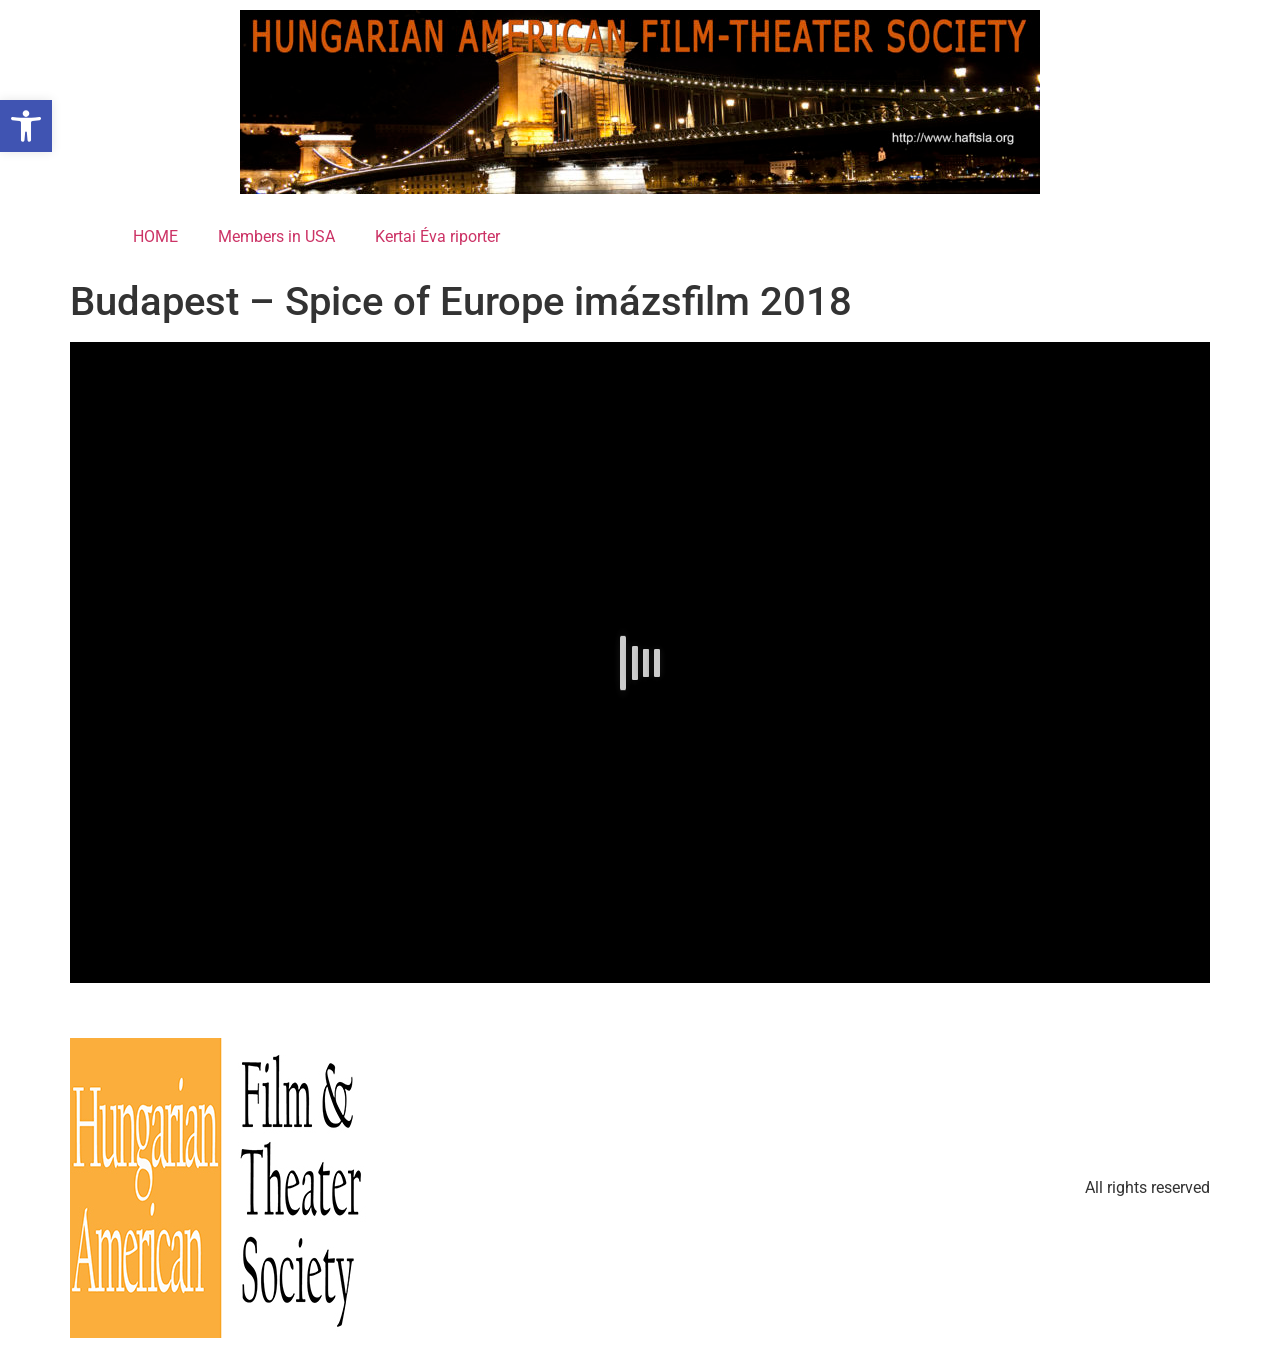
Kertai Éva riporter (437, 236)
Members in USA (276, 236)
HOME (155, 236)
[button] (26, 126)
